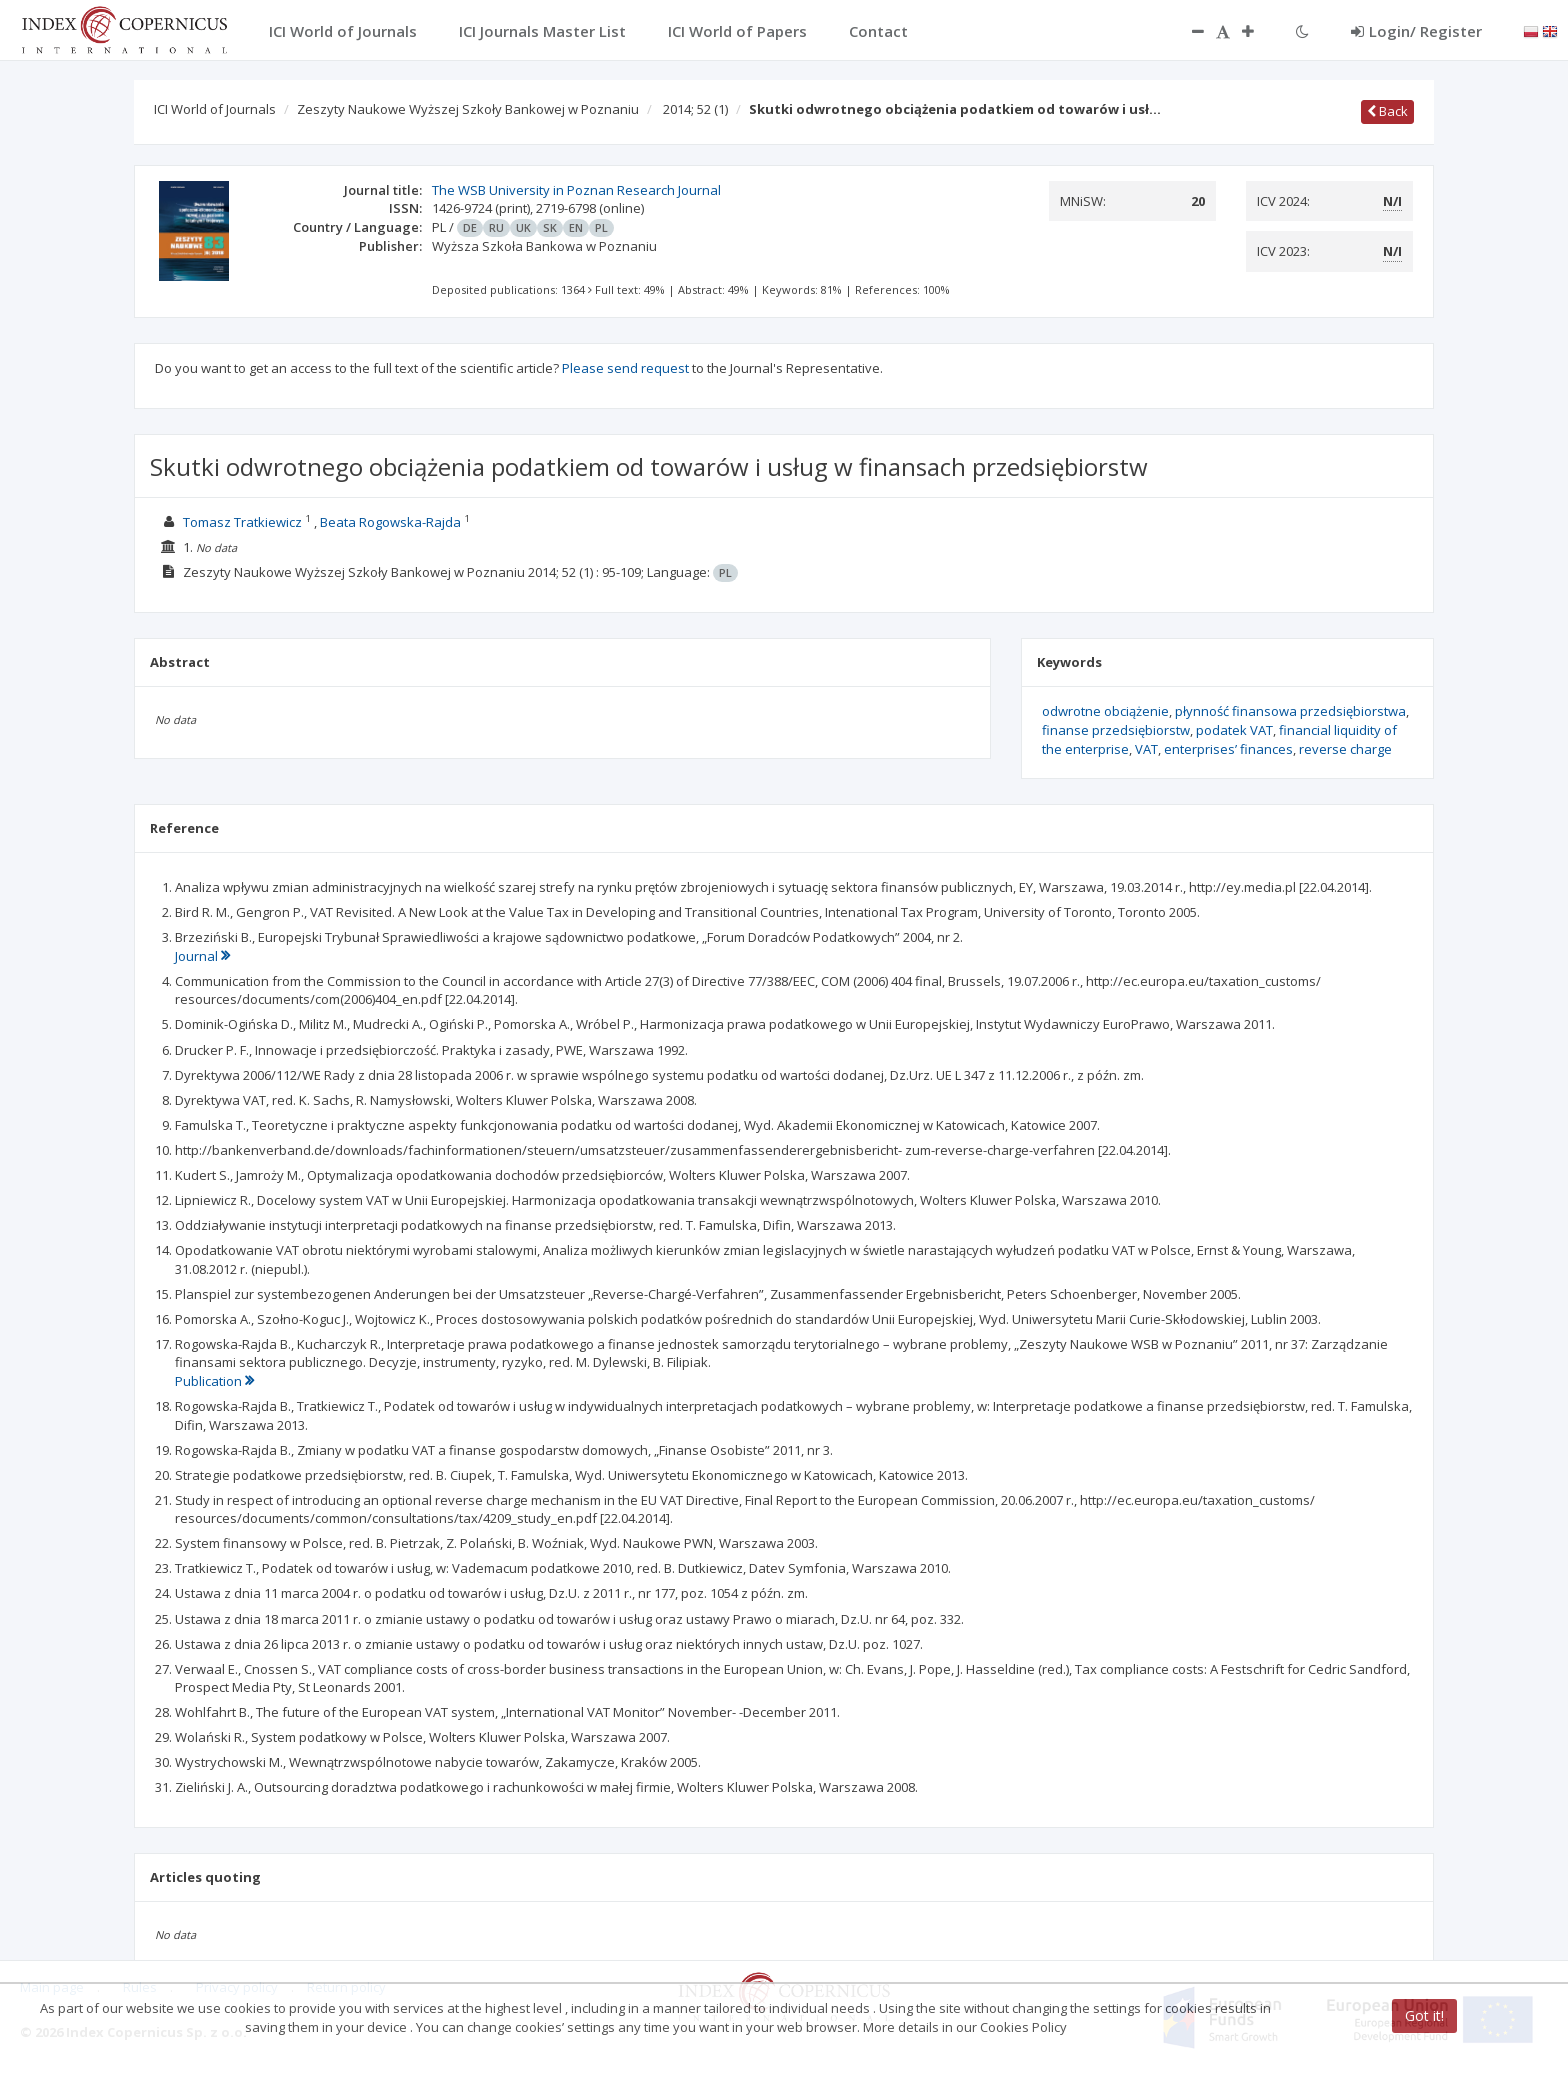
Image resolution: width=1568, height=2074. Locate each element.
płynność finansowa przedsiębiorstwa (1290, 711)
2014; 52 (695, 109)
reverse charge (1345, 749)
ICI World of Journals (215, 109)
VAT (1146, 749)
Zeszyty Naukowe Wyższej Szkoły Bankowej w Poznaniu (468, 109)
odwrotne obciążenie (1105, 711)
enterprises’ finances (1228, 749)
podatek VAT (1234, 730)
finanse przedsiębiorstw (1116, 730)
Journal (202, 956)
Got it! (1424, 2015)
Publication (214, 1381)
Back (1387, 111)
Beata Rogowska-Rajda (390, 522)
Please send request (625, 368)
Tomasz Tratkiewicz (242, 522)
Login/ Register (1416, 31)
